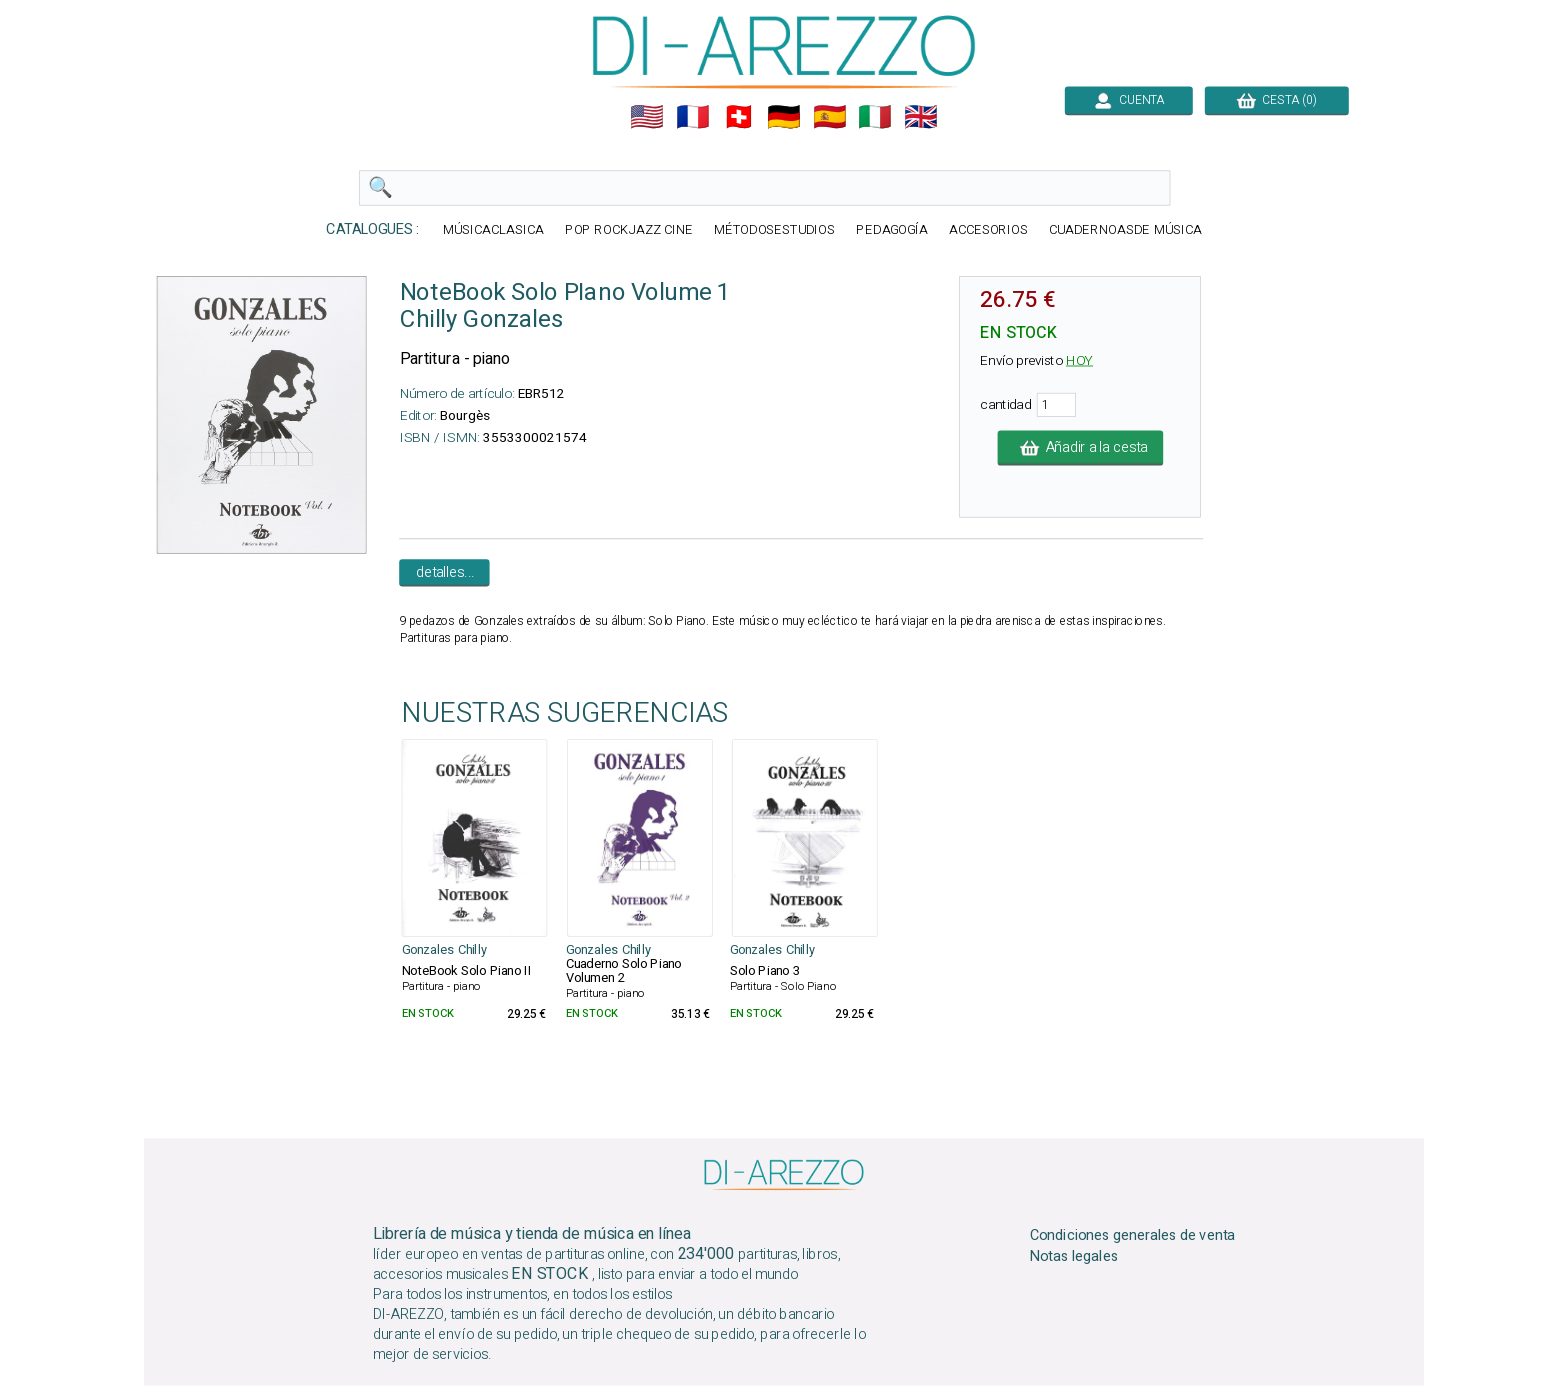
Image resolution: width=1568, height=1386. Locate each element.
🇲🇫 (693, 117)
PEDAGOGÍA (892, 230)
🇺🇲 (647, 117)
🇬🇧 (921, 117)
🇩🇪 (784, 117)
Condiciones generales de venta (1133, 1236)
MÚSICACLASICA (493, 230)
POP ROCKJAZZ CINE (629, 230)
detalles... (445, 573)
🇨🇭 (739, 117)
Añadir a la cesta (1081, 448)
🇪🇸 (830, 117)
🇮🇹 (875, 117)
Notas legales (1074, 1257)
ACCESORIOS (988, 230)
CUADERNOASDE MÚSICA (1125, 230)
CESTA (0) (1277, 100)
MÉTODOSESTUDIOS (775, 230)
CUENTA (1129, 100)
